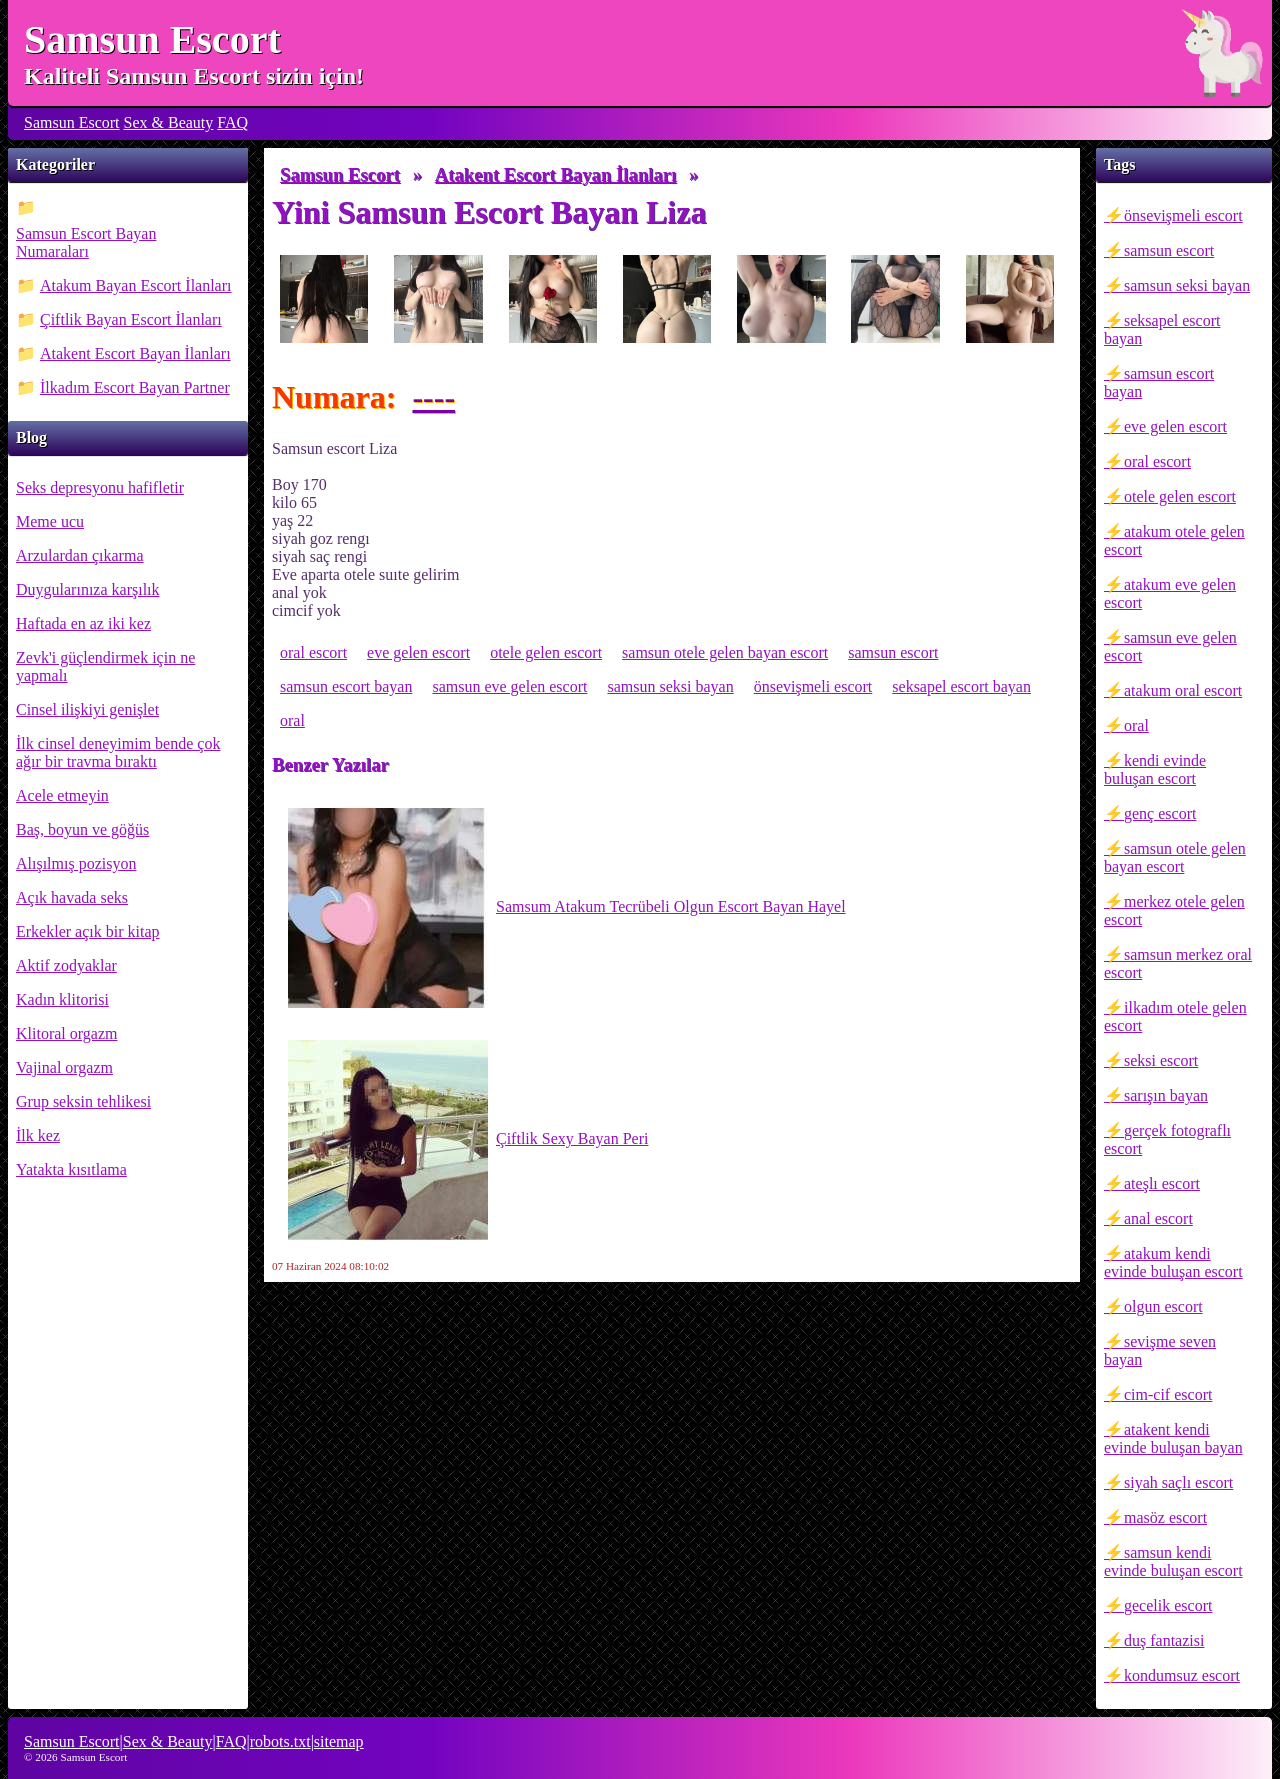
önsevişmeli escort (1183, 215)
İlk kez (38, 1135)
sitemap (339, 1741)
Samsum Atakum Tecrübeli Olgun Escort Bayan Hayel (567, 908)
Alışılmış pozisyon (76, 863)
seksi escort (1161, 1060)
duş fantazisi (1164, 1640)
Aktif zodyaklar (66, 965)
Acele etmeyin (62, 795)
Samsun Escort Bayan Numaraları (86, 242)
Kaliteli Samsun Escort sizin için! (194, 76)
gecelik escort (1168, 1605)
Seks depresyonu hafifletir (100, 487)
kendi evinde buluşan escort (1155, 769)
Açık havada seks (72, 897)
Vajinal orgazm (64, 1067)
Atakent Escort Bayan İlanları (135, 353)
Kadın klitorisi (62, 999)
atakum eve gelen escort (1170, 593)
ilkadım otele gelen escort (1175, 1016)
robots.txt (280, 1741)
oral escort (1157, 461)
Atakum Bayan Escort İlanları (136, 285)
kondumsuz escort (1182, 1675)
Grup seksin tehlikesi (83, 1101)
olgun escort (1163, 1306)
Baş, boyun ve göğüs (82, 829)
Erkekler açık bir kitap (88, 931)
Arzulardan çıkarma (79, 555)
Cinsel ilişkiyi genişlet (87, 709)
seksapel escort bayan (1162, 329)
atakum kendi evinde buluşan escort (1173, 1262)
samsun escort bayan (1159, 382)
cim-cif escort (1168, 1394)
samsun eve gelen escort (1170, 646)
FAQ (232, 122)
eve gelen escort (1175, 426)
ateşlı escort (1162, 1183)
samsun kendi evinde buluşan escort (1173, 1561)
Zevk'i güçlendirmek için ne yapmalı (105, 666)
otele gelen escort (1180, 496)
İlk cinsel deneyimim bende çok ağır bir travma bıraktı (118, 752)
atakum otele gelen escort (1174, 540)
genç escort (1160, 813)
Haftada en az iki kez (83, 623)
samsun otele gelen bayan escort (1175, 857)
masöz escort (1165, 1517)
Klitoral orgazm (66, 1033)
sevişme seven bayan (1160, 1350)
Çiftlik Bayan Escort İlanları (131, 319)
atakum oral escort (1183, 690)
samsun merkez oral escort (1178, 963)
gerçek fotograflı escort (1167, 1139)
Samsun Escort (152, 39)
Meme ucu (50, 521)
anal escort (1158, 1218)
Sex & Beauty (169, 122)
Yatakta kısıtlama (71, 1169)
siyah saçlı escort (1178, 1482)
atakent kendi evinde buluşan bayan (1173, 1438)
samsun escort (1169, 250)
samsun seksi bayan (1187, 285)
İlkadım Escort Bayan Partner (135, 387)
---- (433, 397)
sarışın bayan (1166, 1095)
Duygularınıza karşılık (88, 589)
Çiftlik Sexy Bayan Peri (468, 1140)
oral (1136, 725)
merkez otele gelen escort (1174, 910)
